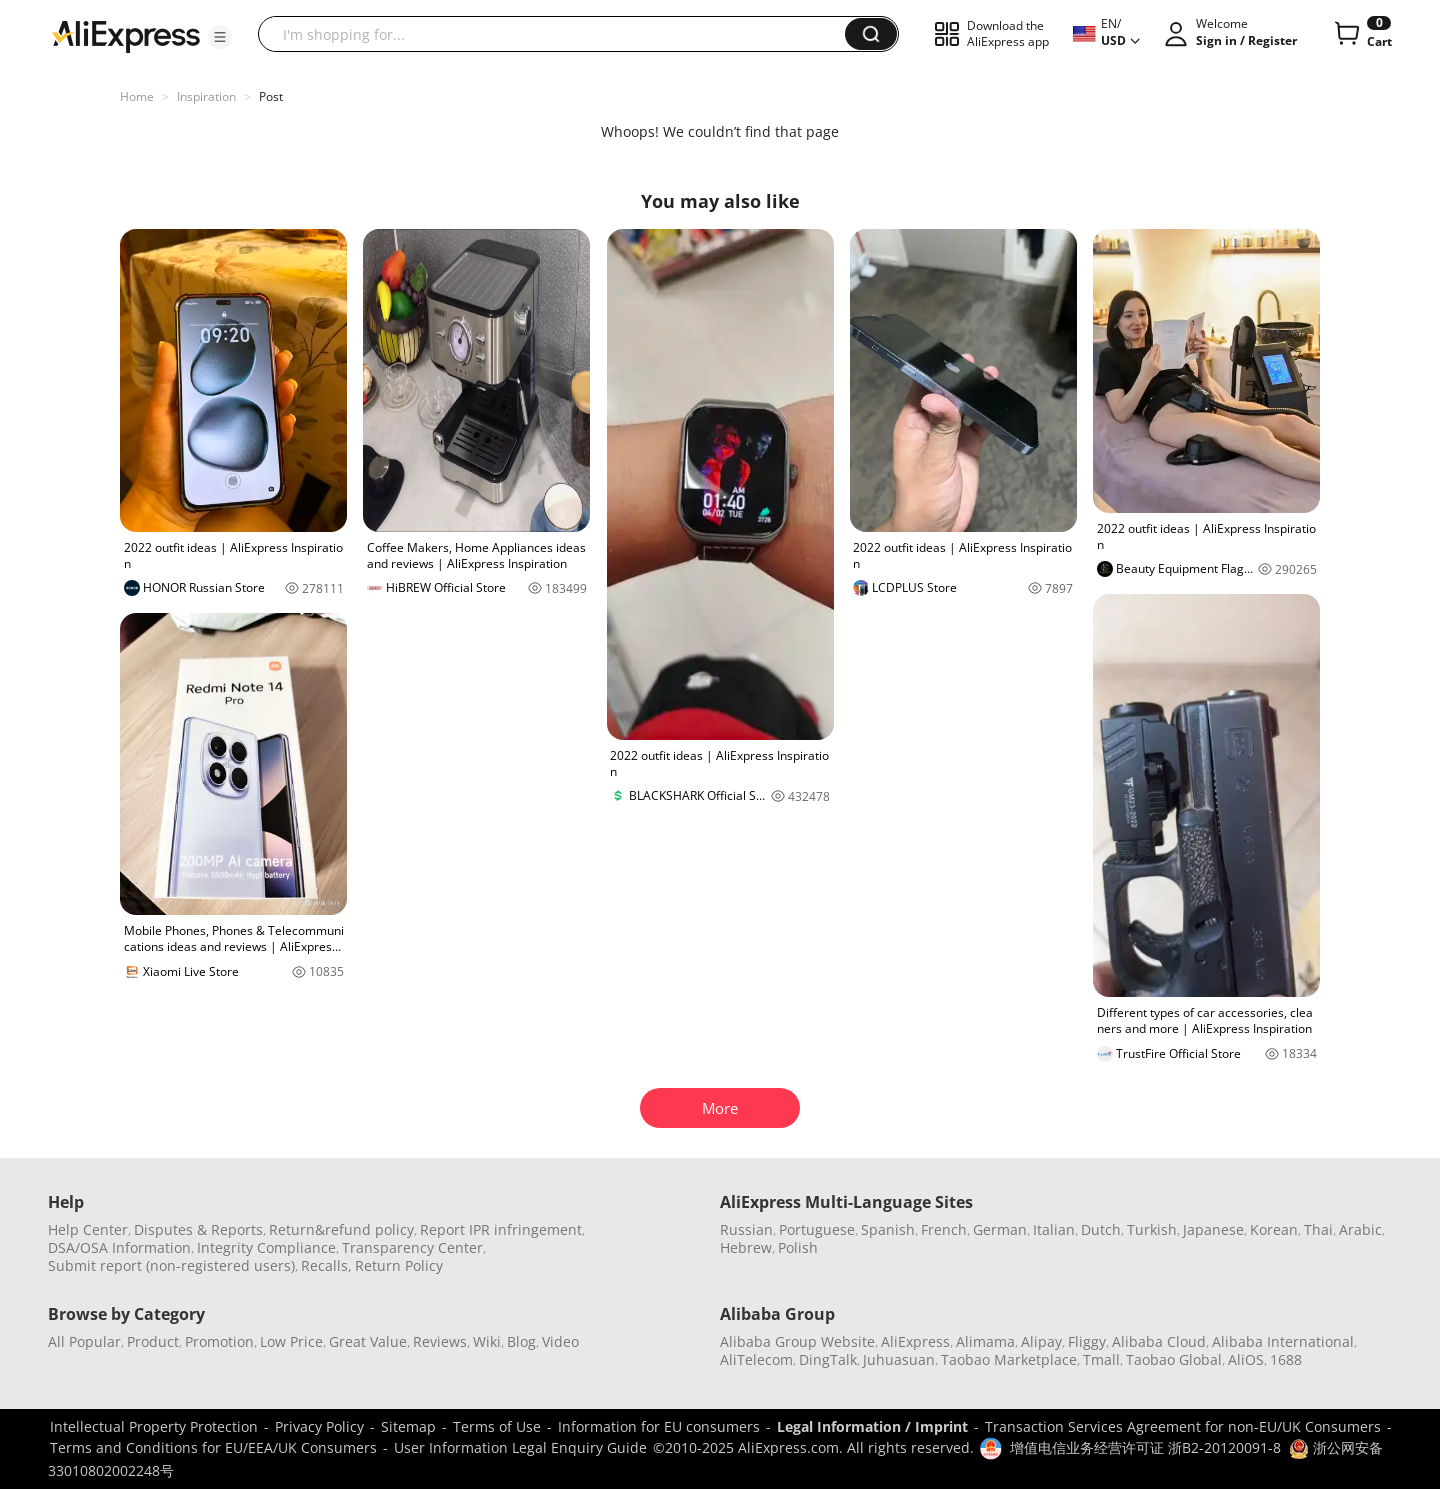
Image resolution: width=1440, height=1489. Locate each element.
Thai (1318, 1229)
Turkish (1152, 1229)
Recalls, (326, 1265)
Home (137, 96)
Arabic (1360, 1229)
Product (153, 1341)
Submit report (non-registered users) (171, 1265)
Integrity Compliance (266, 1247)
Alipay (1041, 1341)
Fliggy (1087, 1341)
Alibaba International (1283, 1341)
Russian (746, 1229)
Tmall (1101, 1359)
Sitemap (408, 1426)
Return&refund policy (341, 1229)
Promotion (219, 1341)
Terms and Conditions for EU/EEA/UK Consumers (213, 1447)
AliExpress (915, 1341)
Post (271, 96)
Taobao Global (1174, 1359)
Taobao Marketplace (1009, 1359)
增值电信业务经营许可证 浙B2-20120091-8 (1145, 1447)
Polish (798, 1247)
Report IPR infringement (501, 1229)
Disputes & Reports (198, 1229)
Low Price (291, 1341)
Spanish (888, 1229)
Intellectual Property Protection (154, 1426)
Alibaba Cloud (1159, 1341)
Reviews (440, 1341)
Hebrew (746, 1247)
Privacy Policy (319, 1426)
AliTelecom (756, 1359)
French (944, 1229)
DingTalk (828, 1359)
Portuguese (817, 1229)
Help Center (88, 1229)
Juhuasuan (899, 1359)
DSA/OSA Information (119, 1247)
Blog (521, 1341)
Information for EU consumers (659, 1426)
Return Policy (399, 1265)
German (1000, 1229)
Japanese (1213, 1229)
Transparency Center (412, 1247)
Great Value (368, 1341)
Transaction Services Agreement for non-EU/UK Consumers (1183, 1426)
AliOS (1246, 1359)
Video (560, 1341)
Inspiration (206, 96)
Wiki (487, 1341)
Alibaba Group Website (797, 1341)
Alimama (985, 1341)
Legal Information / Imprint (872, 1426)
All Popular (84, 1341)
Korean (1274, 1229)
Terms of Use (497, 1426)
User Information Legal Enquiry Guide (520, 1447)
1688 (1286, 1359)
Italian (1054, 1229)
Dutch (1101, 1229)
